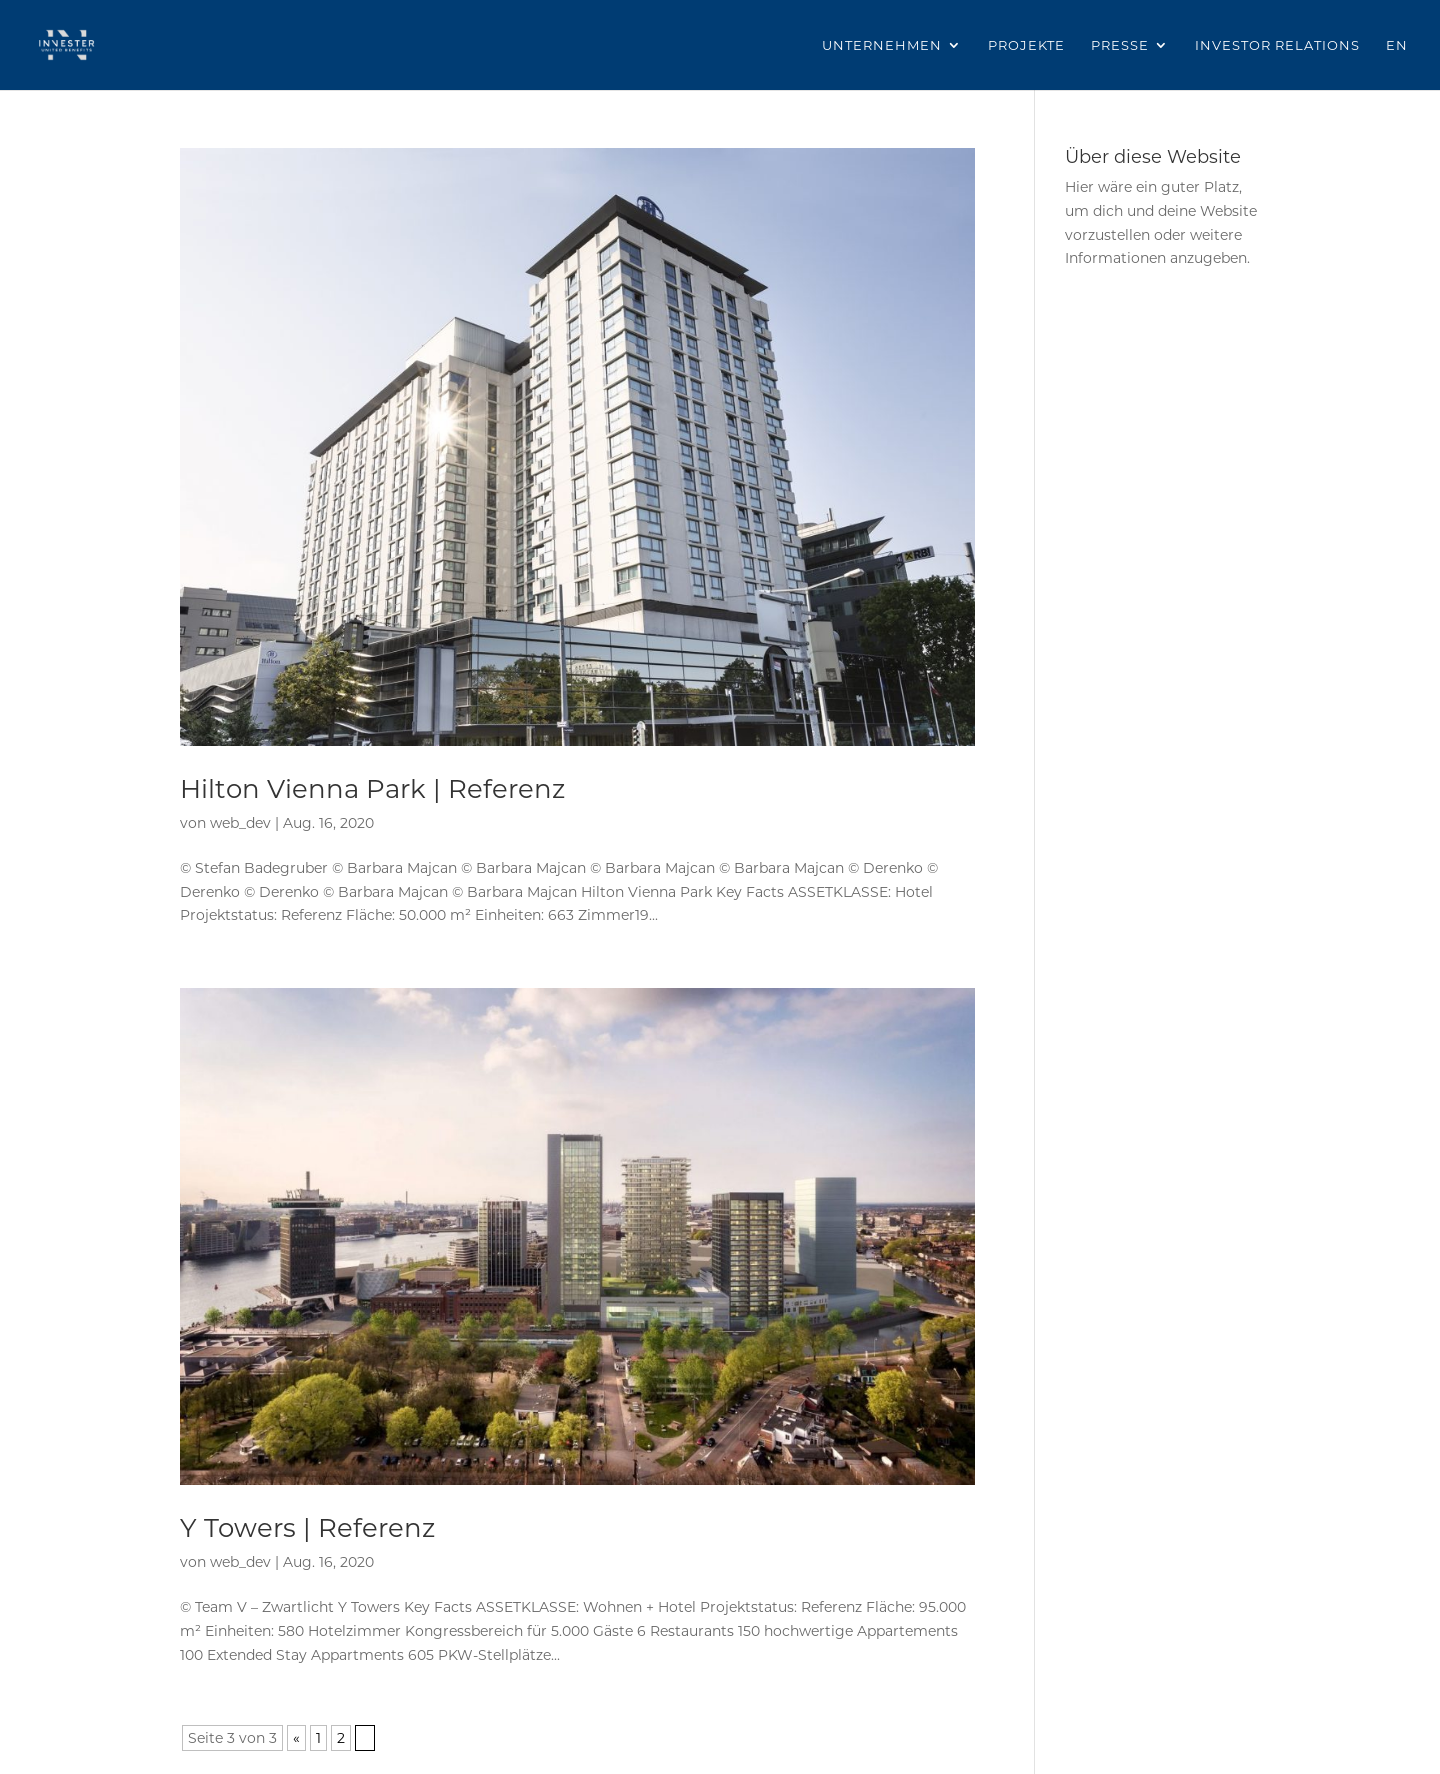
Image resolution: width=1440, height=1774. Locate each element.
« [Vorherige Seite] (296, 1738)
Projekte (1026, 45)
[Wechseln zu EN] (1397, 64)
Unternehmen (882, 45)
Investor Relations (1277, 45)
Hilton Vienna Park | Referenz (372, 789)
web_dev (240, 823)
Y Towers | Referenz (307, 1528)
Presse (1120, 45)
